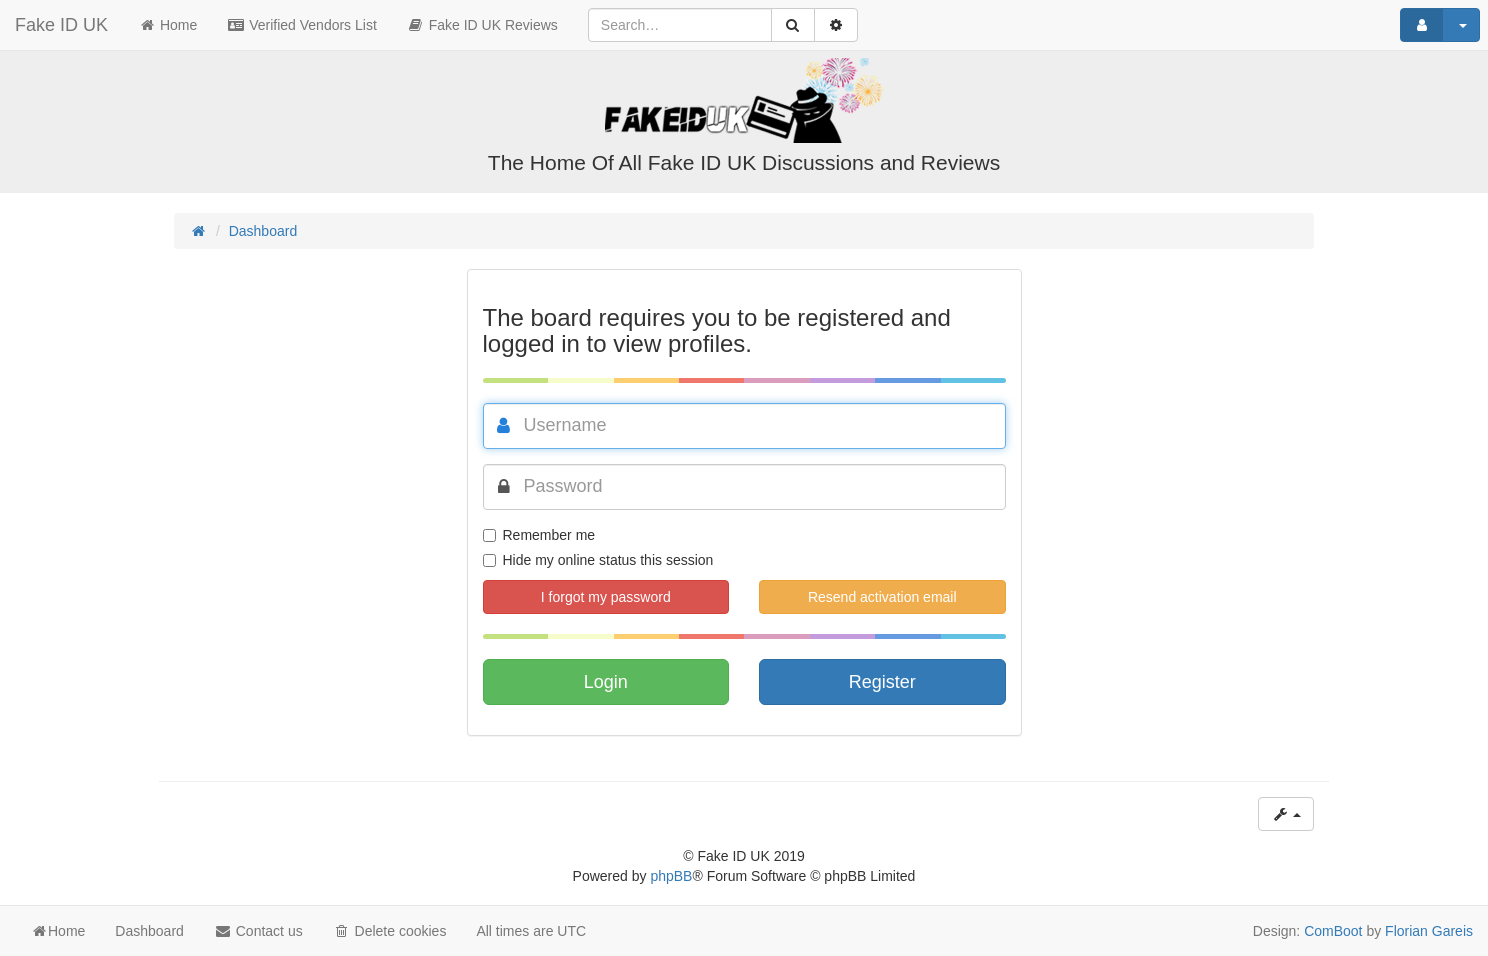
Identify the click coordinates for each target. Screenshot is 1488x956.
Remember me (539, 535)
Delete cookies (390, 931)
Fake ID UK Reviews (482, 25)
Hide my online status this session (598, 560)
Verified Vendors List (302, 25)
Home (167, 25)
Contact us (258, 931)
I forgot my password (606, 597)
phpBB (671, 876)
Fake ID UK (61, 25)
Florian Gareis (1429, 931)
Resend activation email (882, 597)
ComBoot (1333, 931)
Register (882, 682)
